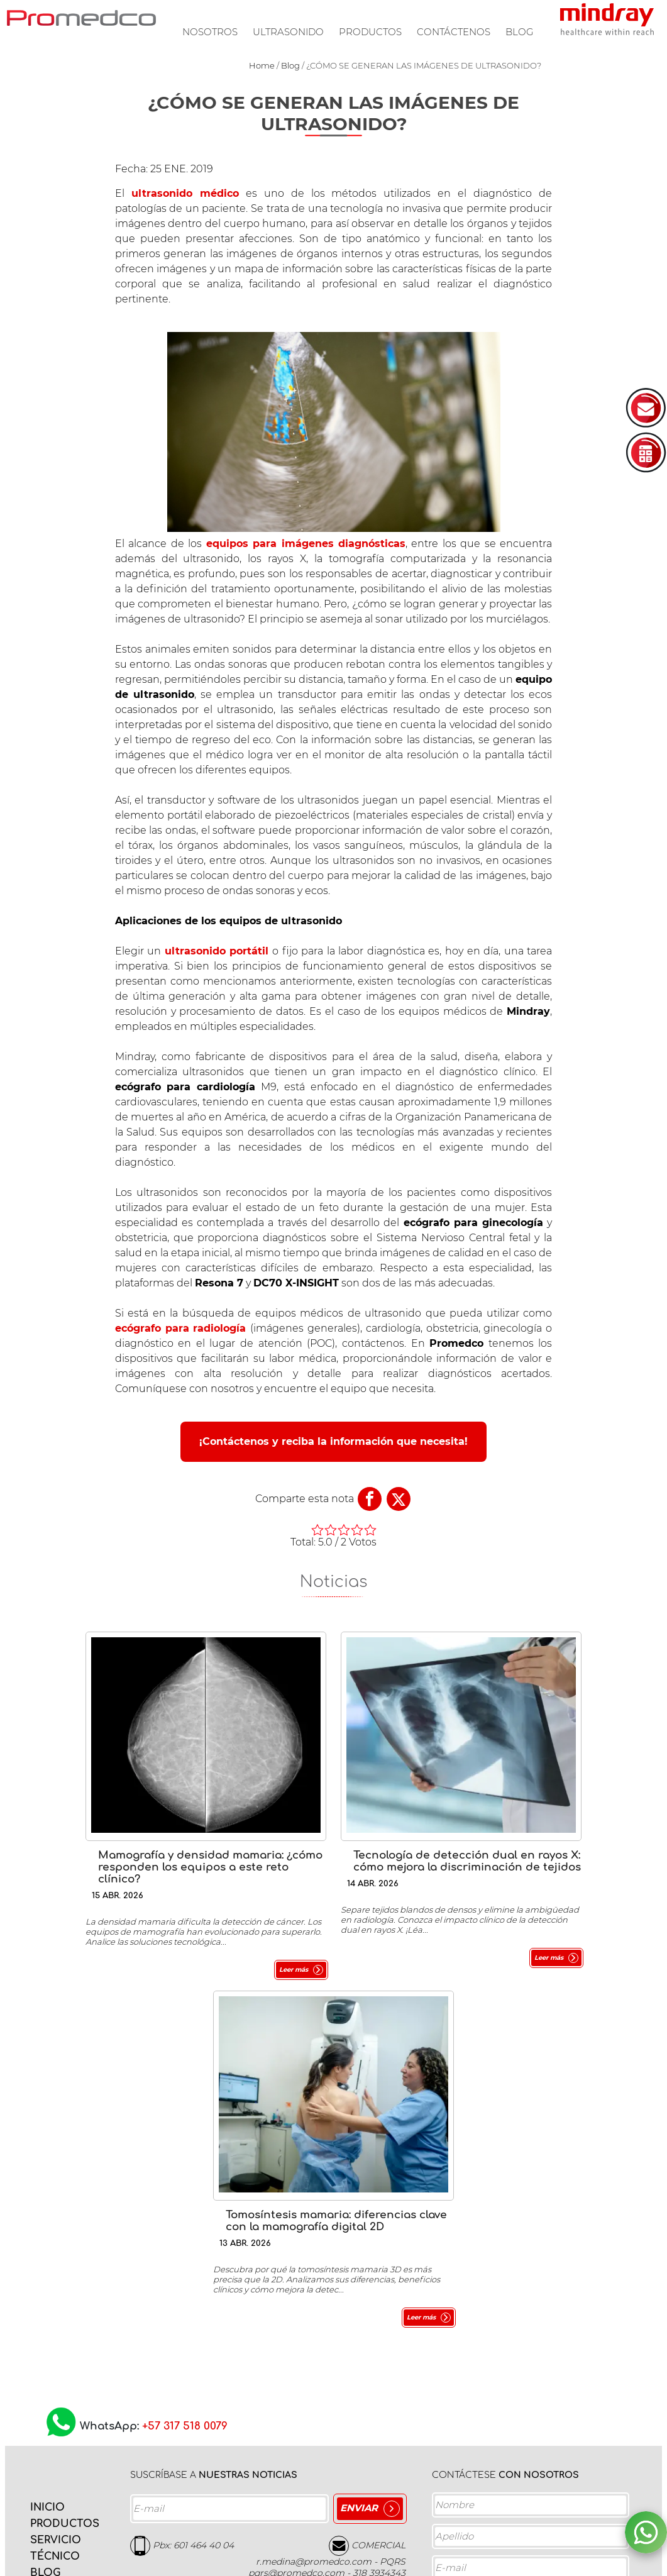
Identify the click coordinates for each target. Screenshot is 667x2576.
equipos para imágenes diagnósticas (305, 544)
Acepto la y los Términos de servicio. (520, 2523)
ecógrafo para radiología (180, 1328)
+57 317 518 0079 (185, 2049)
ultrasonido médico (185, 193)
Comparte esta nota (304, 1499)
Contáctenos (453, 32)
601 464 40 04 (204, 2167)
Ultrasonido (288, 32)
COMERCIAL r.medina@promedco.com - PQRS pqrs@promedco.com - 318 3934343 (326, 2181)
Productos (370, 32)
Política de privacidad (530, 2518)
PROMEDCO (81, 17)
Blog (519, 32)
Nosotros (210, 32)
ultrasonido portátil (217, 951)
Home (262, 65)
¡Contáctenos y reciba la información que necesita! (333, 1441)
